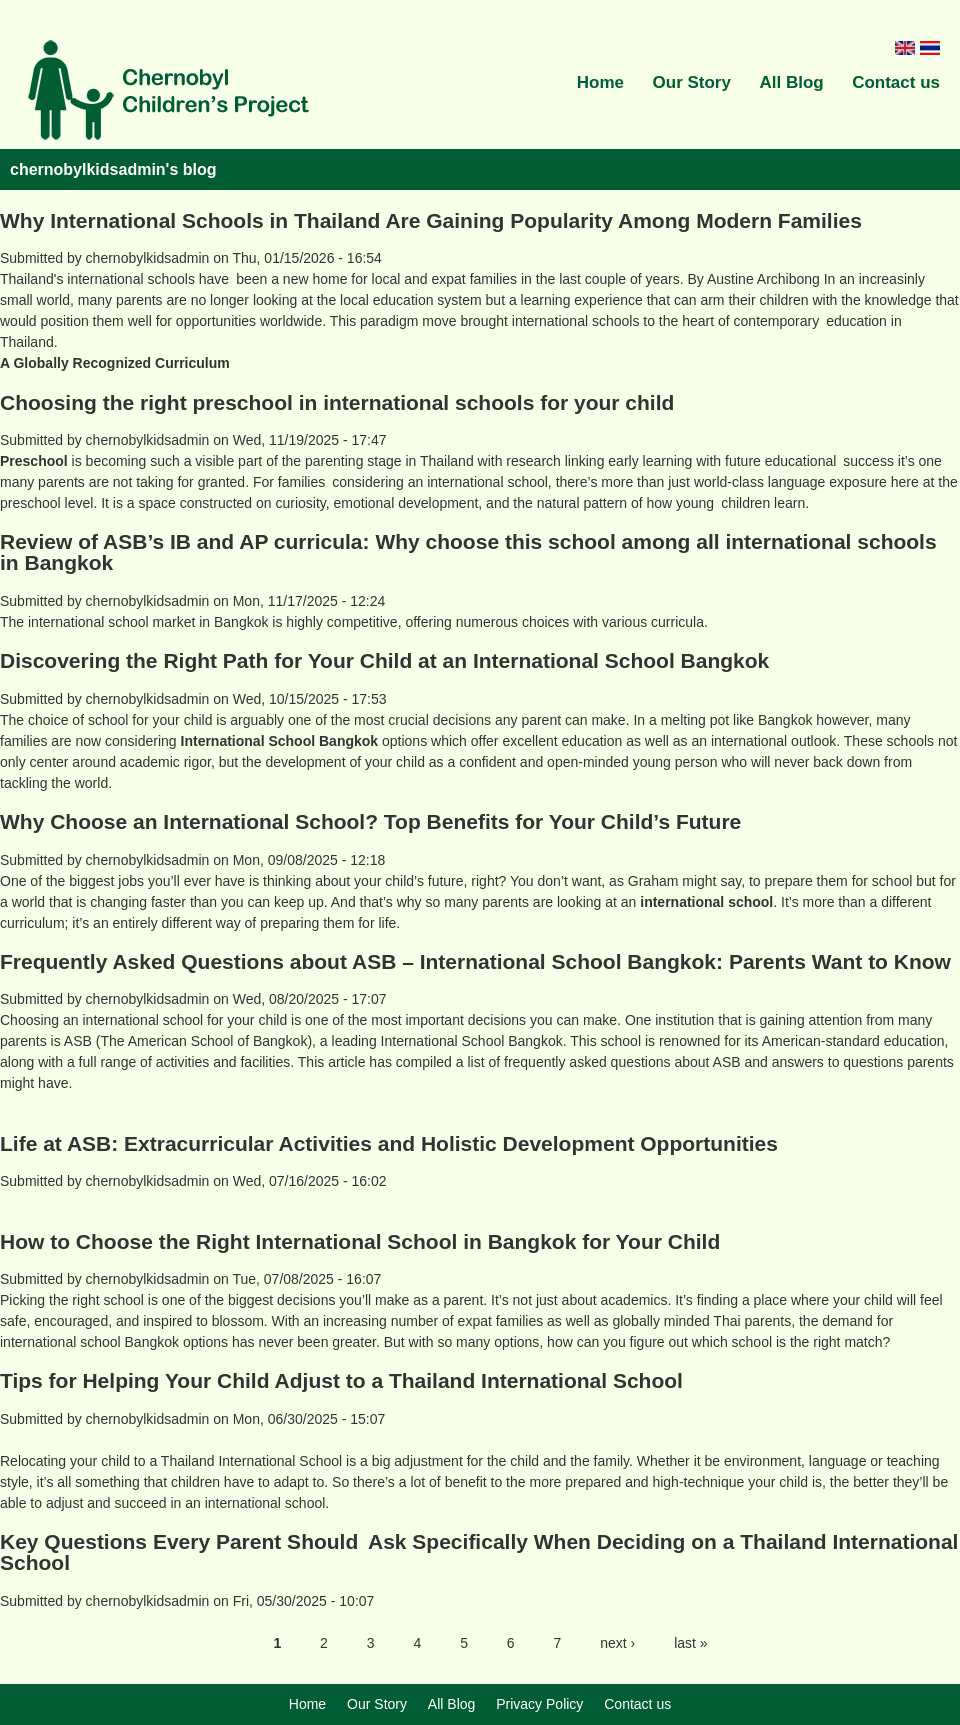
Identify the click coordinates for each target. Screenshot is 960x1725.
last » (690, 1643)
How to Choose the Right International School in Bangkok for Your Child (360, 1241)
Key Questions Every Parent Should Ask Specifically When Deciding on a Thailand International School (479, 1552)
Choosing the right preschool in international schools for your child (337, 402)
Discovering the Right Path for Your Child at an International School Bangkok (384, 660)
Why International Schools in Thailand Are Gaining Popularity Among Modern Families (431, 220)
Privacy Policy (539, 1704)
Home (600, 82)
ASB (78, 1041)
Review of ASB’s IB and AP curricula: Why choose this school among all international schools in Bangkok (468, 552)
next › (617, 1643)
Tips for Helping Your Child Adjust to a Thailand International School (341, 1380)
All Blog (791, 82)
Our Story (692, 82)
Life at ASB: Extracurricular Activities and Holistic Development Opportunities (389, 1143)
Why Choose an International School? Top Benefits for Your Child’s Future (370, 821)
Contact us (896, 82)
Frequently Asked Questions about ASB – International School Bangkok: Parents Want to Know (475, 961)
